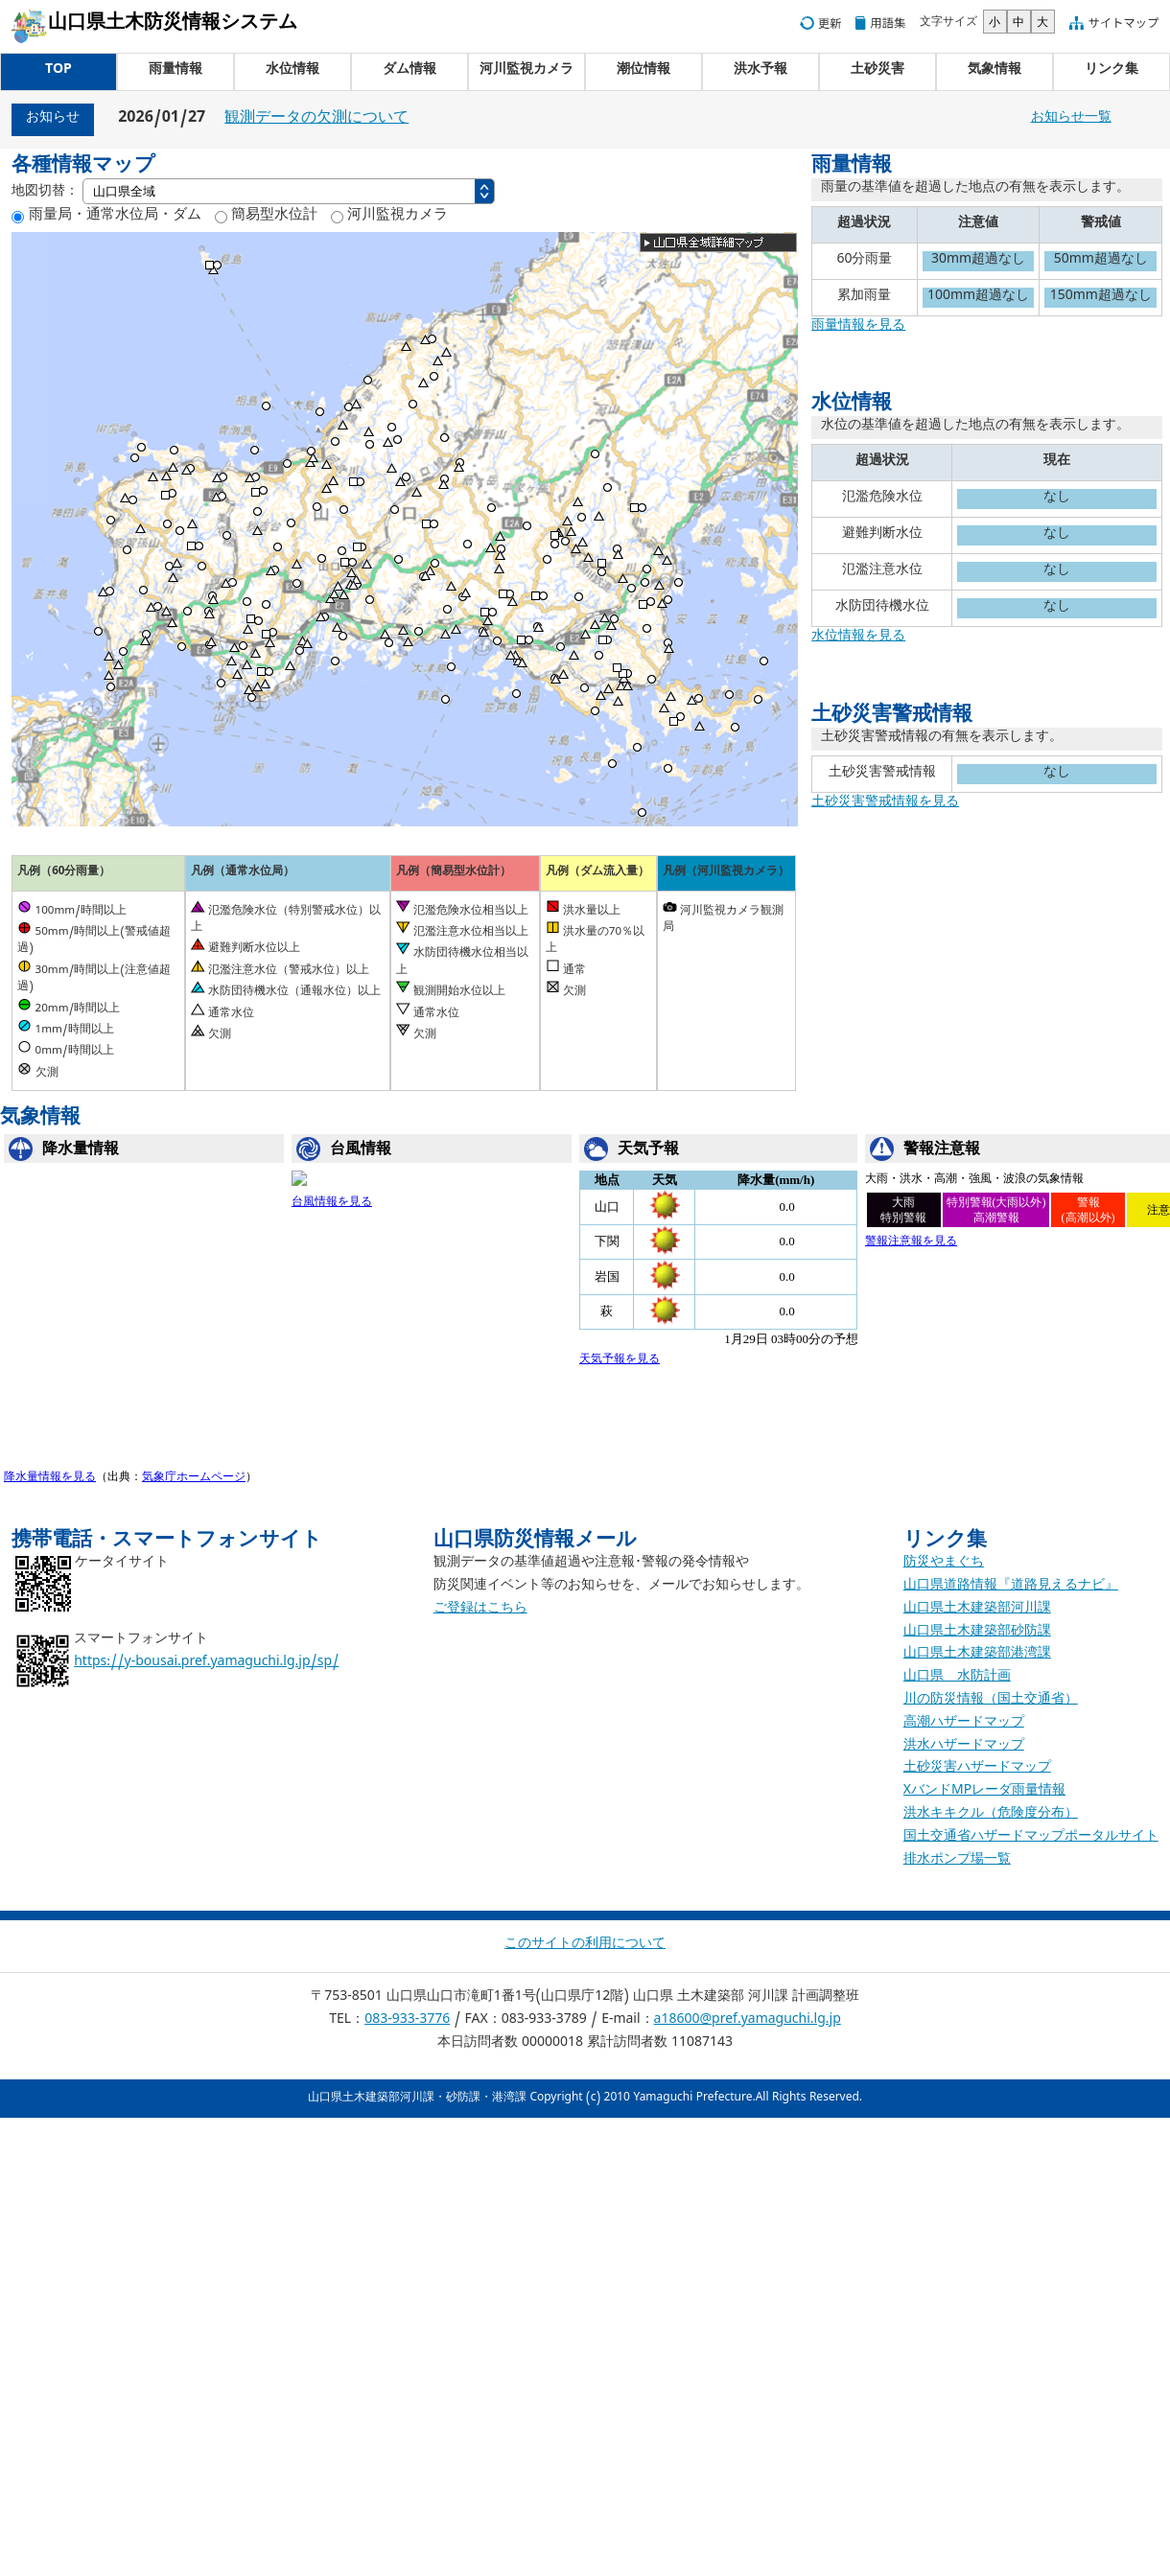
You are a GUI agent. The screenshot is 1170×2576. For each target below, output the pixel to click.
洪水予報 (760, 71)
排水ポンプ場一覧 (957, 1861)
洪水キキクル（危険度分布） (990, 1815)
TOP (58, 71)
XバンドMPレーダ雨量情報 (984, 1792)
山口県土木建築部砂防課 (977, 1633)
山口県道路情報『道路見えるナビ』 (1010, 1587)
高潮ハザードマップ (963, 1724)
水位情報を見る (858, 638)
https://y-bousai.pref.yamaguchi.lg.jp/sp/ (206, 1664)
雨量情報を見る (858, 327)
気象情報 (994, 71)
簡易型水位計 (272, 216)
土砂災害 (877, 71)
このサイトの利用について (585, 1946)
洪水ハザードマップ (963, 1747)
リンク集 (1111, 71)
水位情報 (292, 71)
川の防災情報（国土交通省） (990, 1701)
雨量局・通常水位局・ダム (112, 216)
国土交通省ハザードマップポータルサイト (1030, 1838)
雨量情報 (175, 71)
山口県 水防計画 (957, 1678)
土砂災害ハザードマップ (977, 1769)
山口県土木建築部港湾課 (977, 1655)
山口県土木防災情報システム (172, 25)
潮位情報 (643, 71)
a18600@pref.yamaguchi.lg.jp (747, 2021)
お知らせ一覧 (1071, 119)
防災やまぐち (943, 1564)
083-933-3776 (407, 2021)
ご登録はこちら (480, 1610)
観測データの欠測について (316, 119)
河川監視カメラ (526, 71)
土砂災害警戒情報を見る (885, 804)
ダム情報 (409, 71)
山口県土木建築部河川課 (977, 1610)
